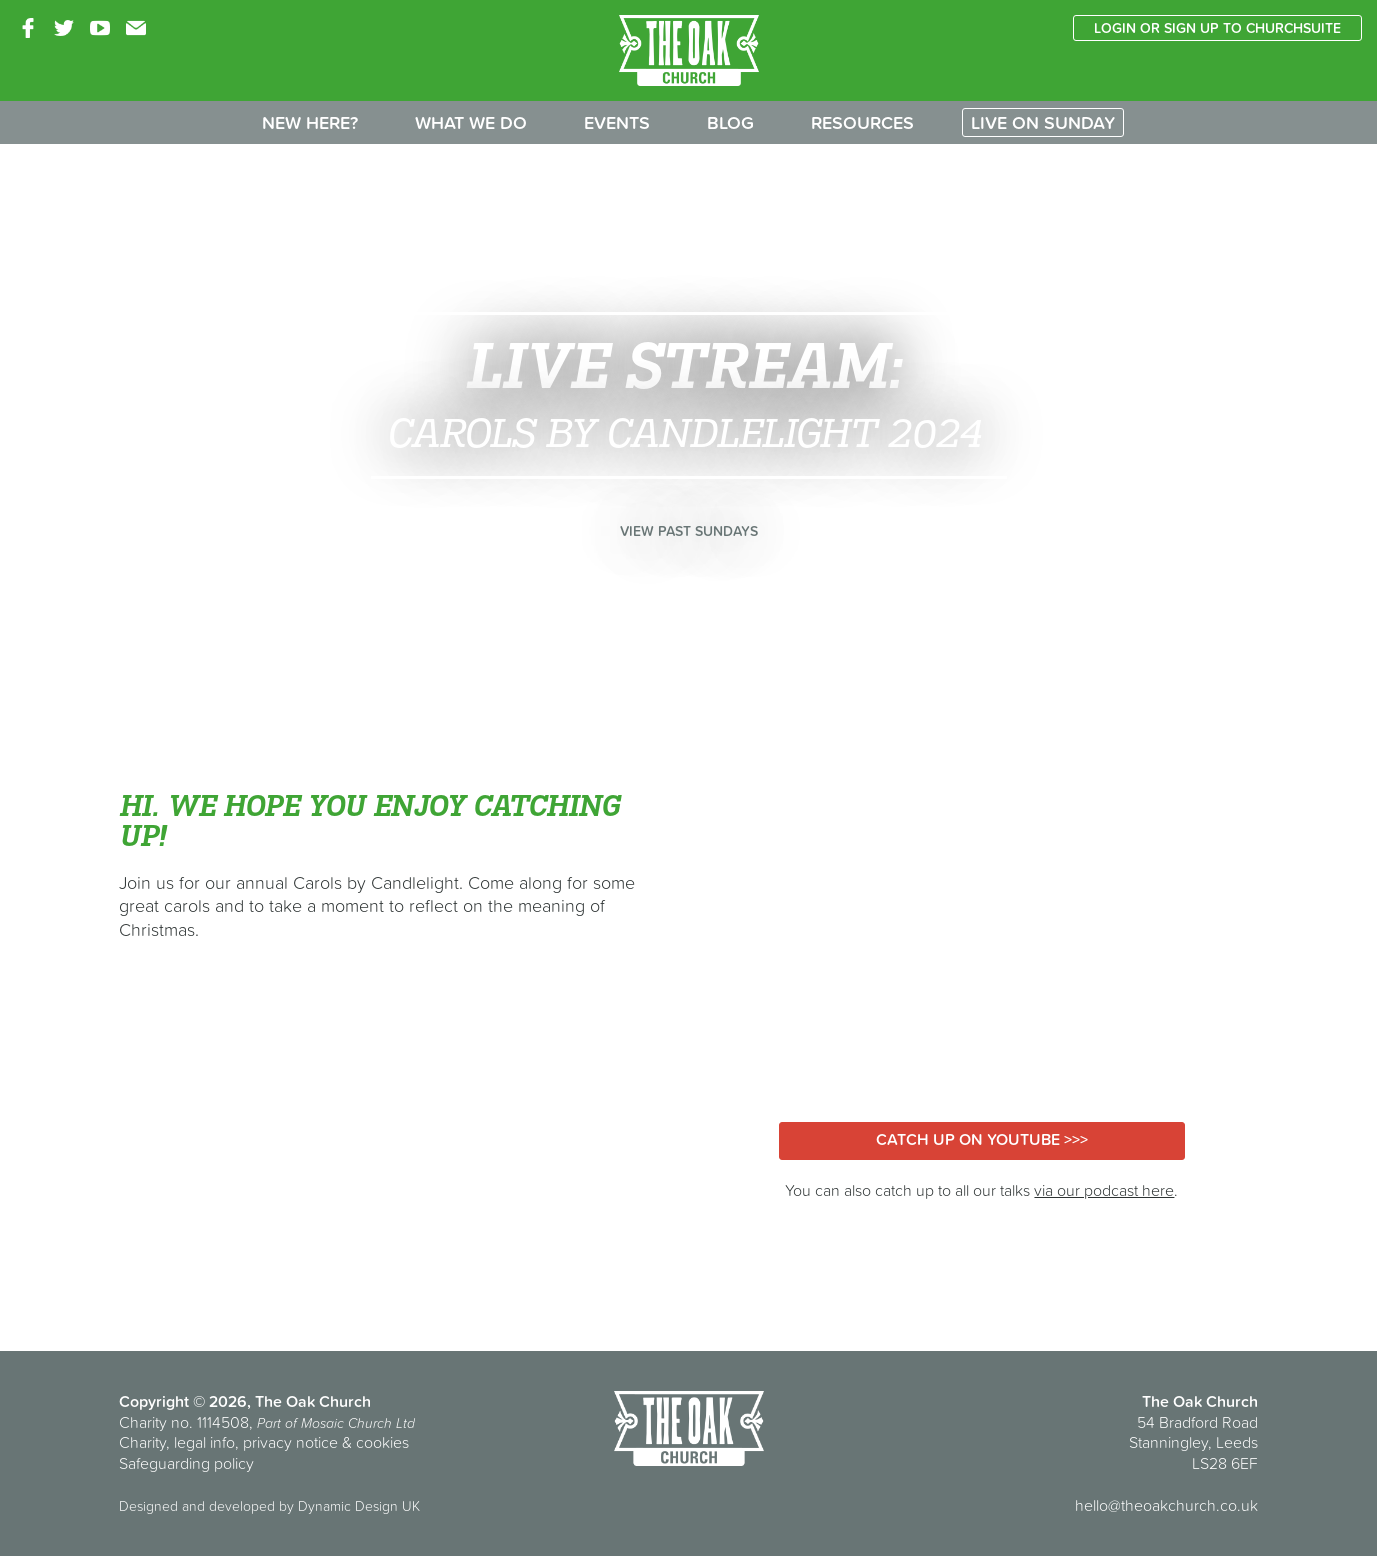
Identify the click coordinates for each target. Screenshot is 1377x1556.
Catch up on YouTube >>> (982, 1139)
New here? (310, 122)
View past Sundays (689, 531)
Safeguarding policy (186, 1463)
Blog (730, 122)
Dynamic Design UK (359, 1506)
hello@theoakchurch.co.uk (1166, 1505)
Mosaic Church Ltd (358, 1423)
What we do (471, 122)
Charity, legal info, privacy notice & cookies (264, 1442)
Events (617, 122)
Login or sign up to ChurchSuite (1217, 28)
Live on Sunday (1043, 122)
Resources (862, 122)
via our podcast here (1104, 1190)
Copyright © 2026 (183, 1401)
